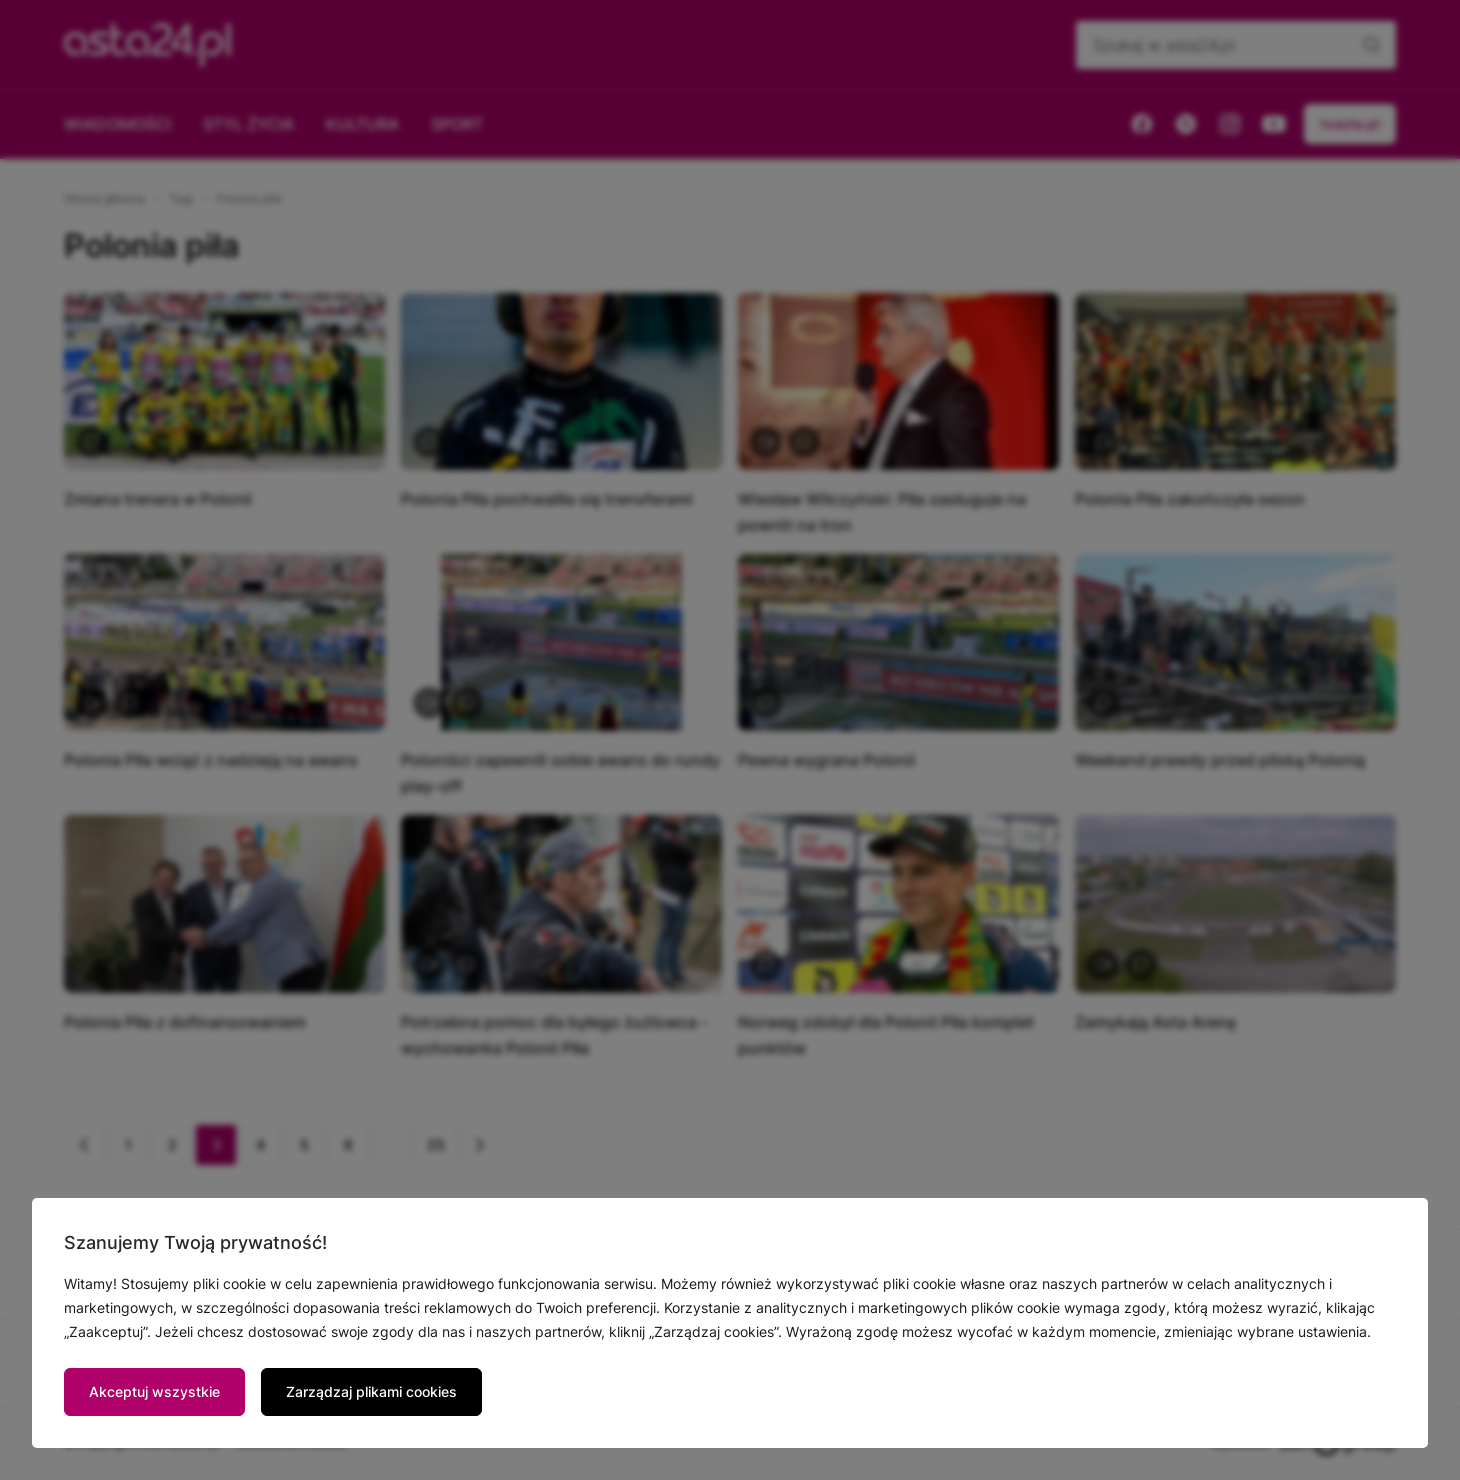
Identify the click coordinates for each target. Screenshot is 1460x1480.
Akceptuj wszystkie (154, 1391)
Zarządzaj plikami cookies (371, 1391)
